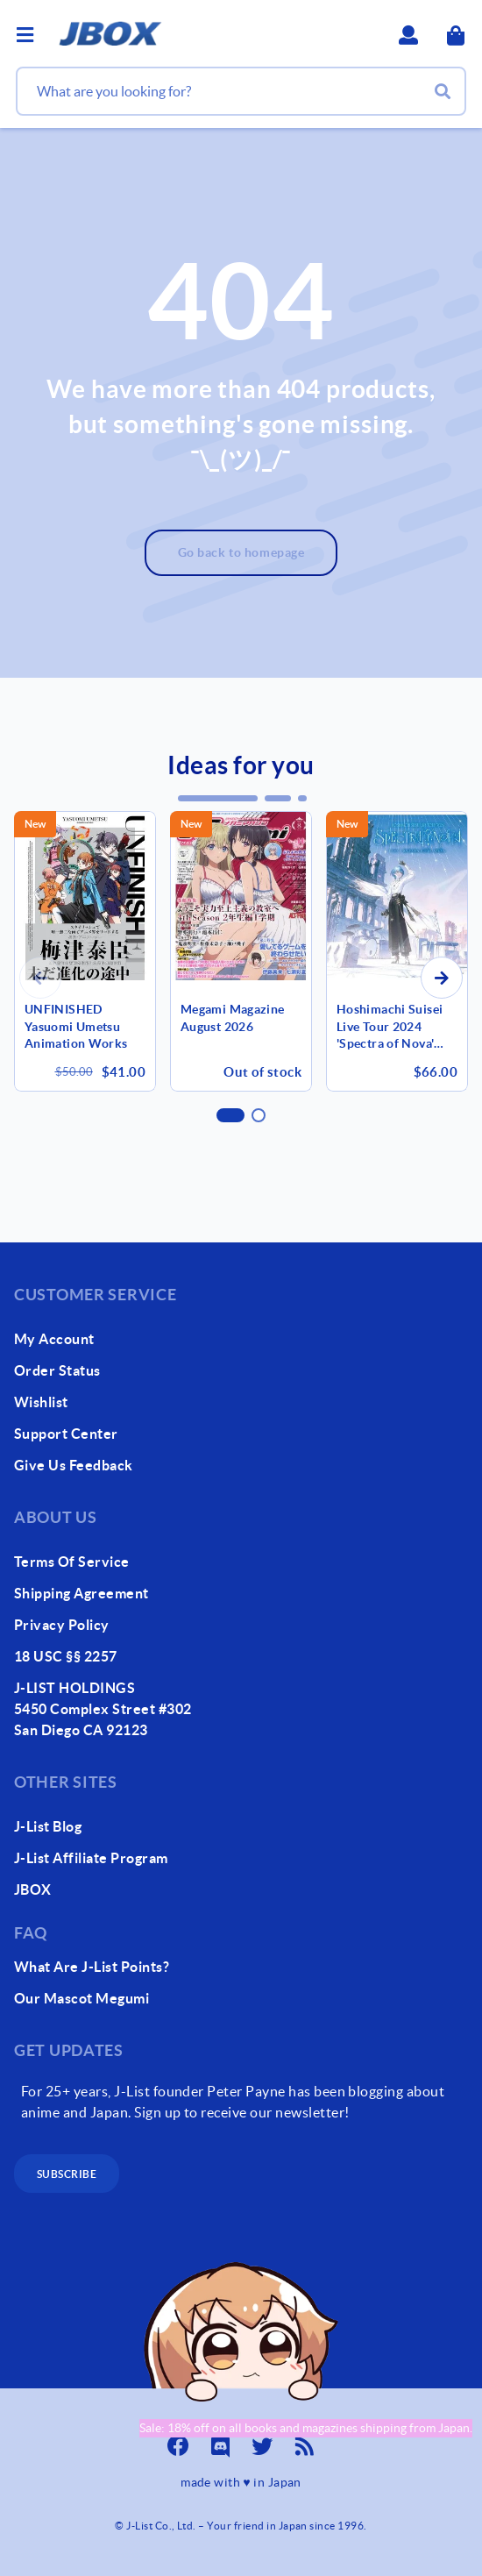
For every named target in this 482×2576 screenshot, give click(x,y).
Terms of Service (72, 1561)
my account (54, 1339)
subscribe (66, 2174)
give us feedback (73, 1465)
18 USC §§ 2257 (65, 1656)
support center (66, 1433)
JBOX (33, 1889)
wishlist (41, 1402)
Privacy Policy (62, 1625)
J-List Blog (48, 1826)
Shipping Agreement (81, 1593)
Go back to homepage (241, 552)
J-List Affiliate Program (91, 1858)
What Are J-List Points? (91, 1967)
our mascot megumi (81, 1998)
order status (57, 1370)
